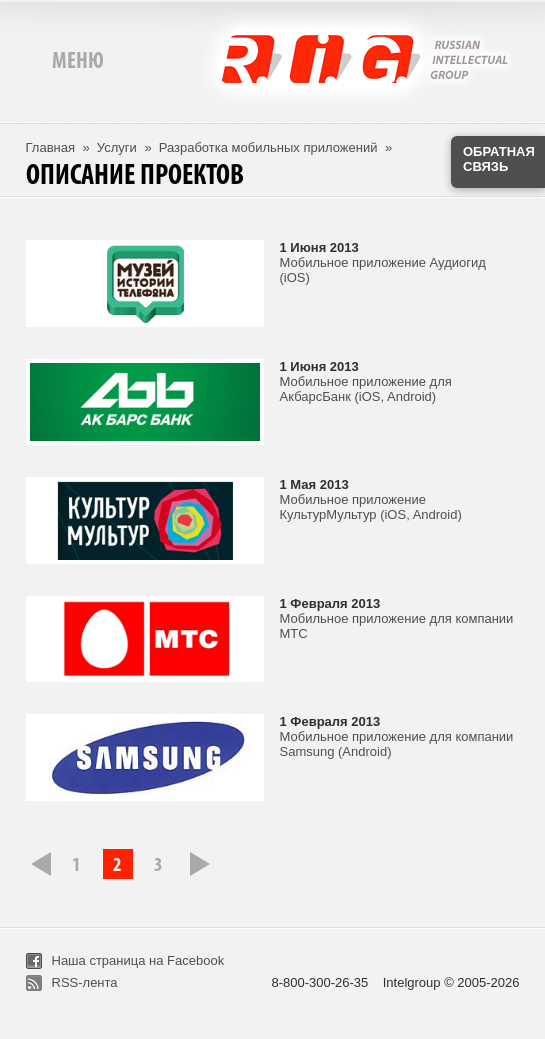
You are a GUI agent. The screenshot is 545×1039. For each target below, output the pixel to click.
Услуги (117, 147)
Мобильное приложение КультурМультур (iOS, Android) (371, 507)
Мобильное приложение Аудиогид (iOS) (383, 270)
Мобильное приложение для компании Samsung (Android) (397, 744)
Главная (50, 147)
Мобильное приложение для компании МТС (397, 626)
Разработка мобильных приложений (268, 147)
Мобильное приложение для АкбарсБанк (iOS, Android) (366, 389)
